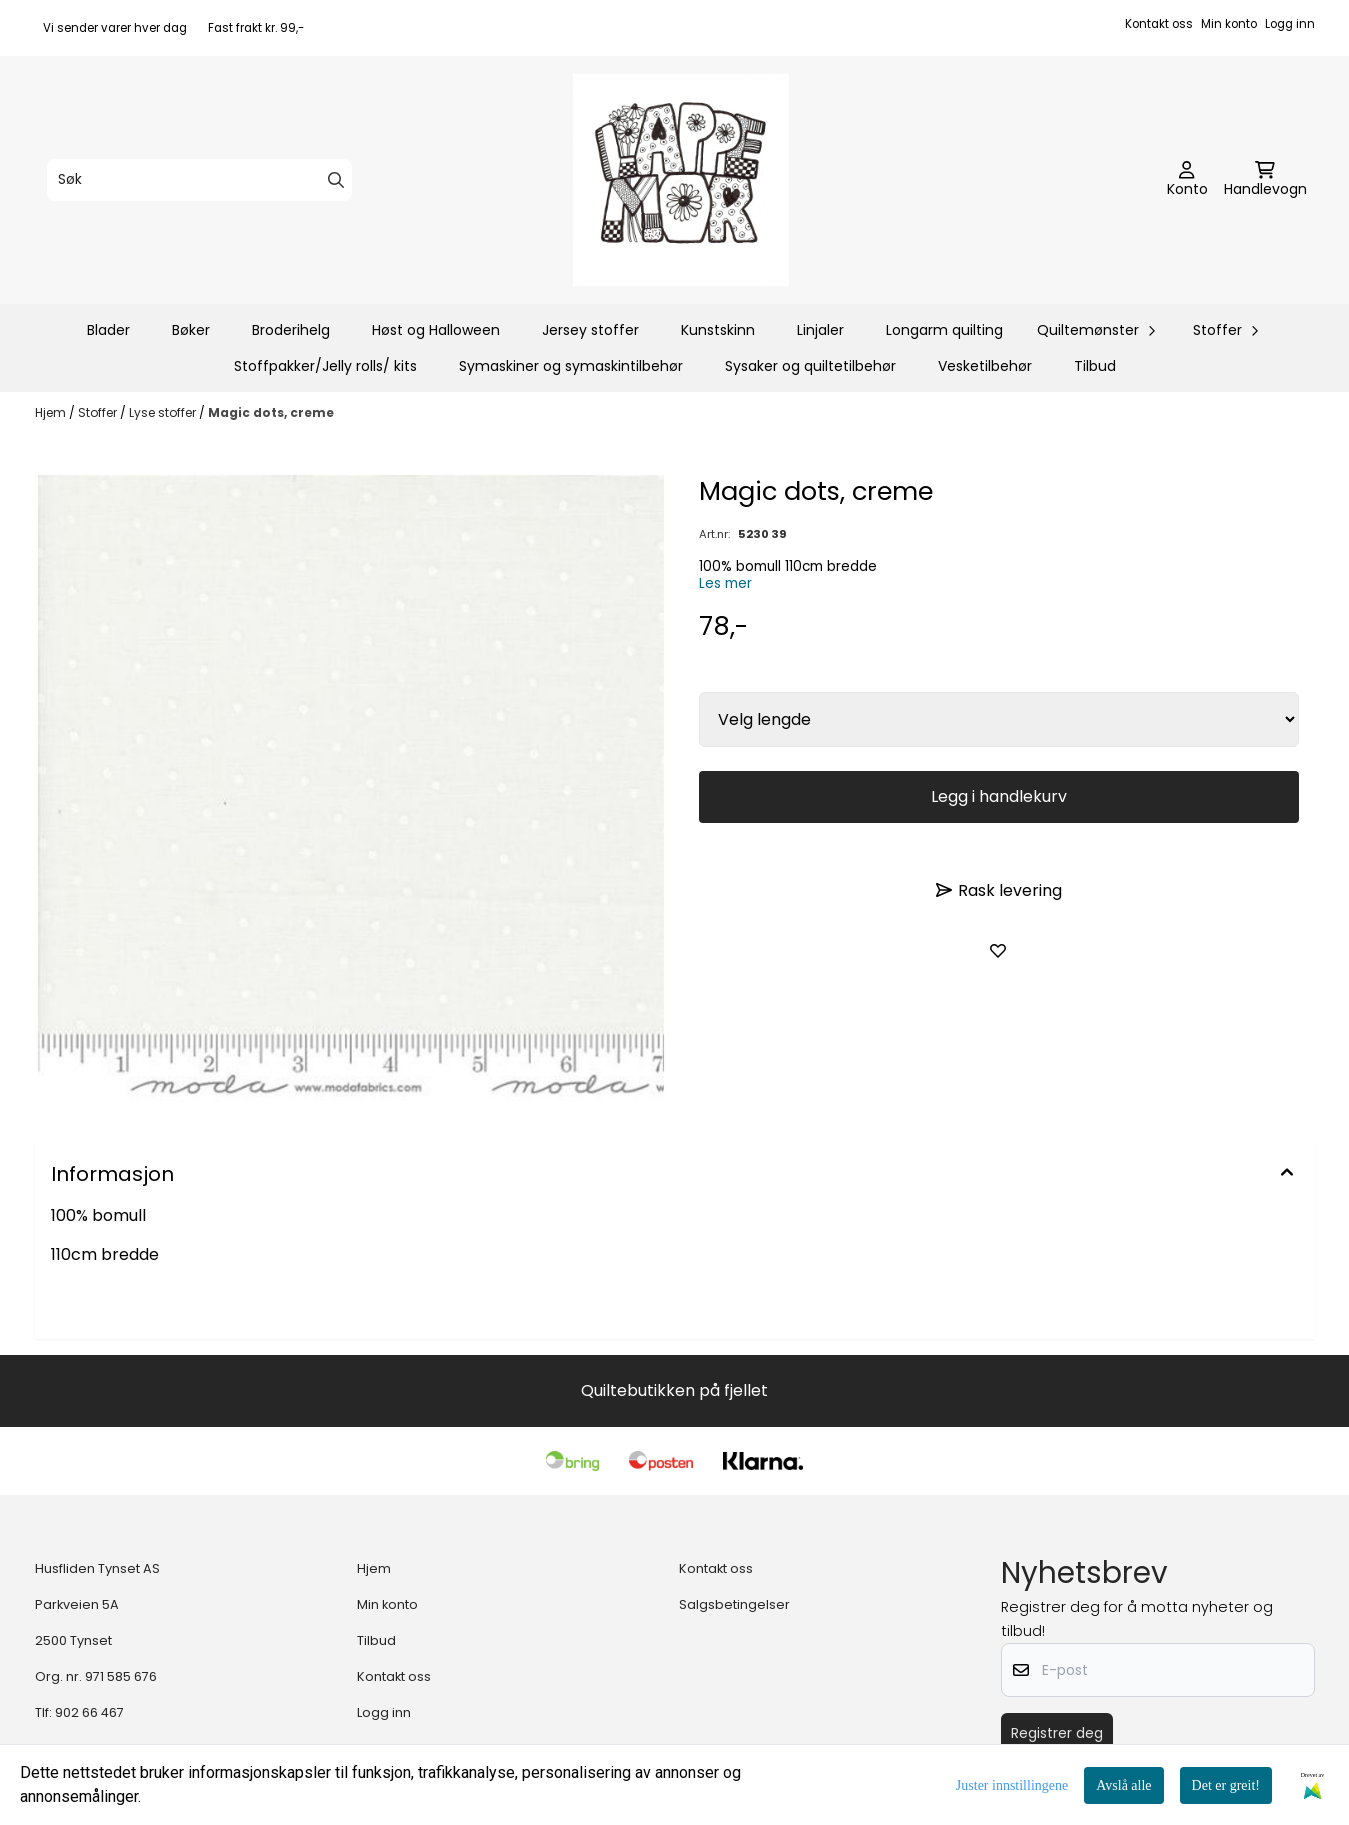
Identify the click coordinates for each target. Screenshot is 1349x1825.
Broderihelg (291, 330)
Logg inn (1290, 24)
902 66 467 (89, 1712)
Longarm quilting (944, 330)
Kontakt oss (1159, 24)
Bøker (191, 330)
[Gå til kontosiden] (1187, 180)
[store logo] (681, 180)
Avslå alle (1123, 1785)
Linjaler (820, 330)
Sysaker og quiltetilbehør (810, 366)
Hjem (52, 412)
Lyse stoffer (164, 412)
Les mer (725, 583)
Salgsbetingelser (734, 1604)
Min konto (1229, 24)
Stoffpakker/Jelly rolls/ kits (325, 366)
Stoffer (99, 412)
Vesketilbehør (985, 366)
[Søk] (199, 180)
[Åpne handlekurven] (1265, 180)
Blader (108, 330)
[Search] (336, 180)
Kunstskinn (718, 330)
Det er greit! (1226, 1785)
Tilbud (1095, 366)
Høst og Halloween (436, 330)
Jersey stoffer (590, 330)
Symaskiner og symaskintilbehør (571, 366)
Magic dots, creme (271, 412)
